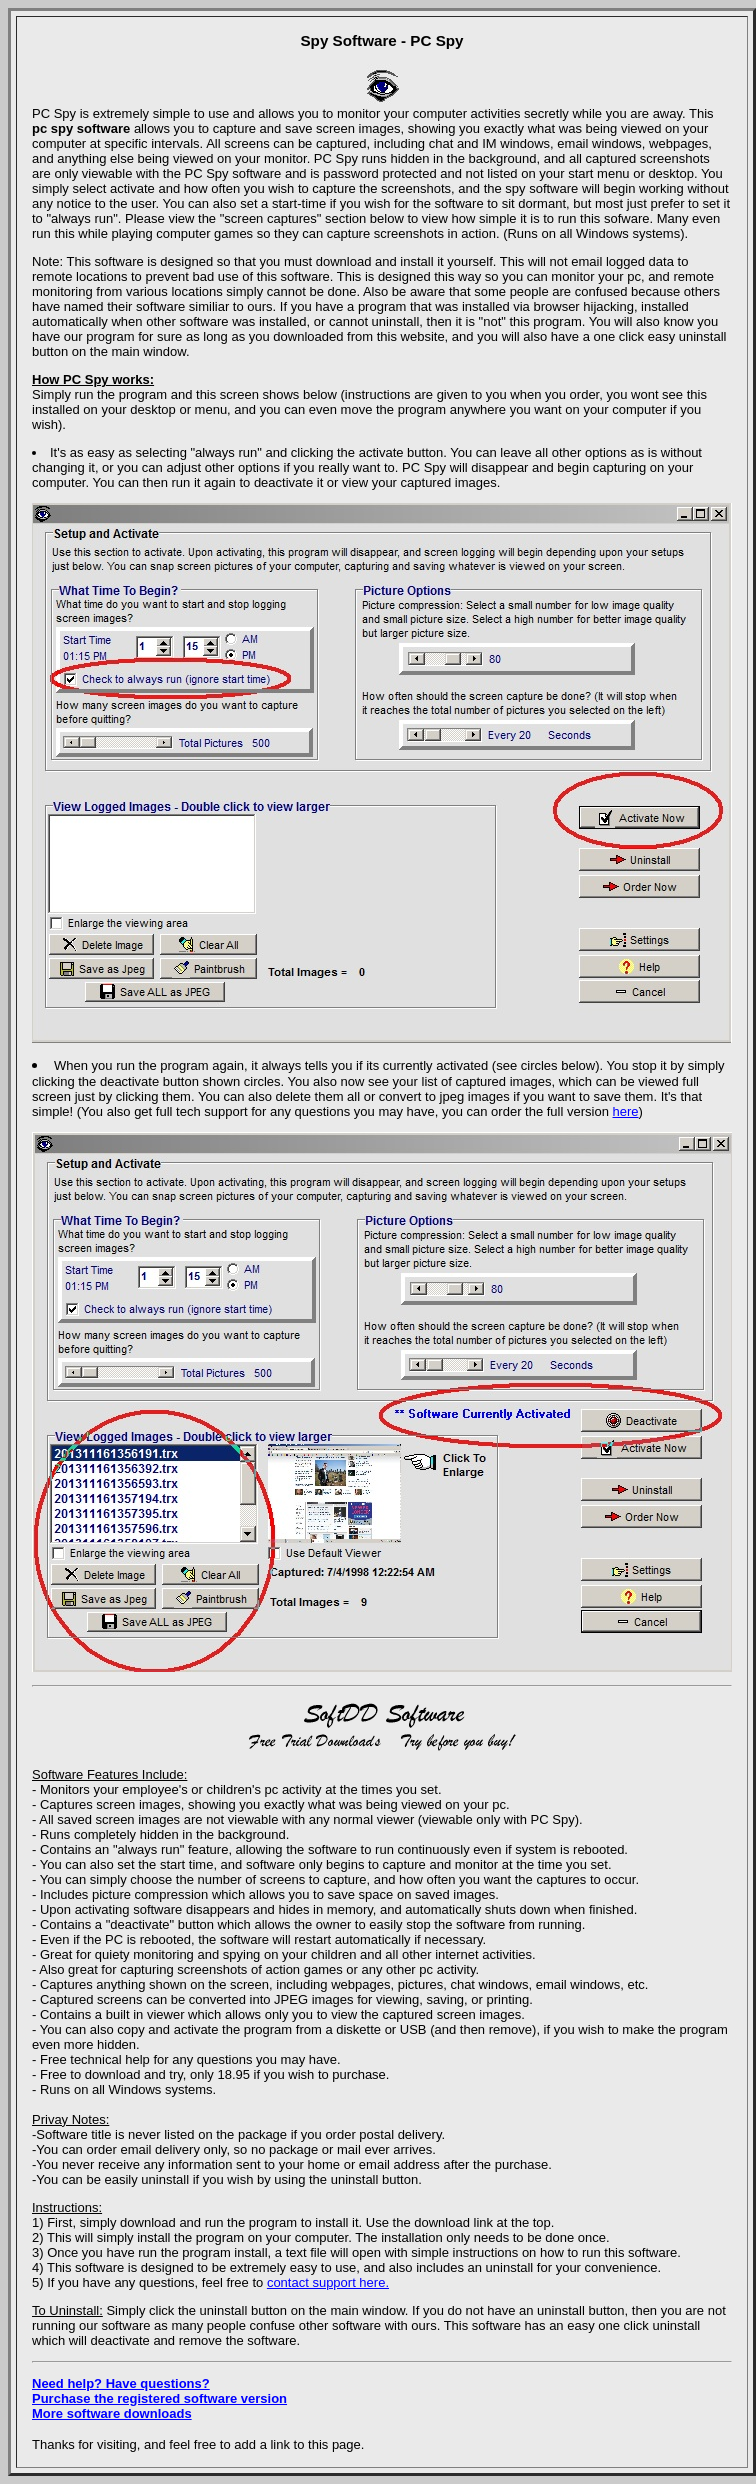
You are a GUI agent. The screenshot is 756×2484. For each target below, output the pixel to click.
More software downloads (112, 2413)
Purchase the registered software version (159, 2398)
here (626, 1111)
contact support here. (328, 2282)
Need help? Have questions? (121, 2383)
